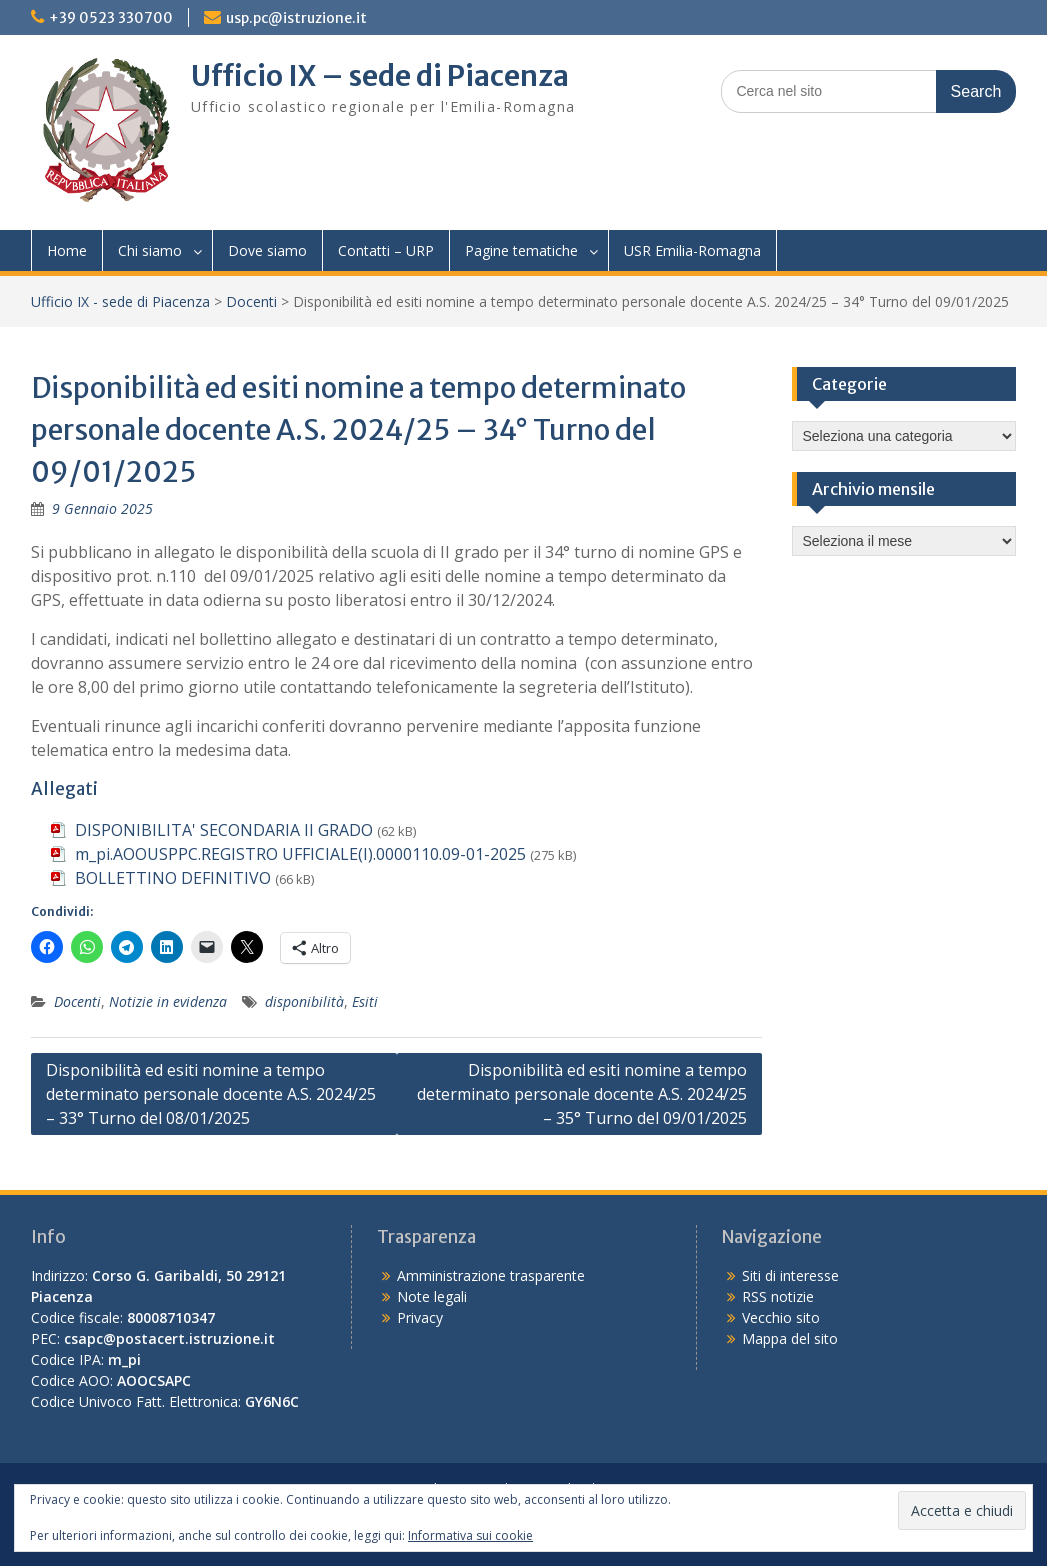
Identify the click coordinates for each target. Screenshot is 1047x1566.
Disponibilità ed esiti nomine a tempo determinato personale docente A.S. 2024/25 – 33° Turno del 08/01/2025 (211, 1094)
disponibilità (304, 1001)
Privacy (420, 1317)
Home (67, 250)
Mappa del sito (790, 1338)
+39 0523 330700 (111, 18)
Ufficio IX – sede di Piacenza (380, 76)
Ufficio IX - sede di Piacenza (120, 301)
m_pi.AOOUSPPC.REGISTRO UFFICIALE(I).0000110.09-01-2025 (300, 854)
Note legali (432, 1296)
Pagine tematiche (521, 250)
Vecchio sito (781, 1317)
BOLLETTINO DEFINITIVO (173, 878)
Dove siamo (267, 250)
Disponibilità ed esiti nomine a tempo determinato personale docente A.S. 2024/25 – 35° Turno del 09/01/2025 (582, 1094)
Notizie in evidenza (168, 1001)
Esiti (365, 1001)
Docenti (251, 301)
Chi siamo (150, 250)
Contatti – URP (386, 250)
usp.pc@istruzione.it (296, 18)
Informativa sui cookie (470, 1535)
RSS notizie (778, 1296)
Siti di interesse (790, 1275)
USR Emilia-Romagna (692, 250)
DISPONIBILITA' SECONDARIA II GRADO (224, 830)
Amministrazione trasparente (491, 1275)
